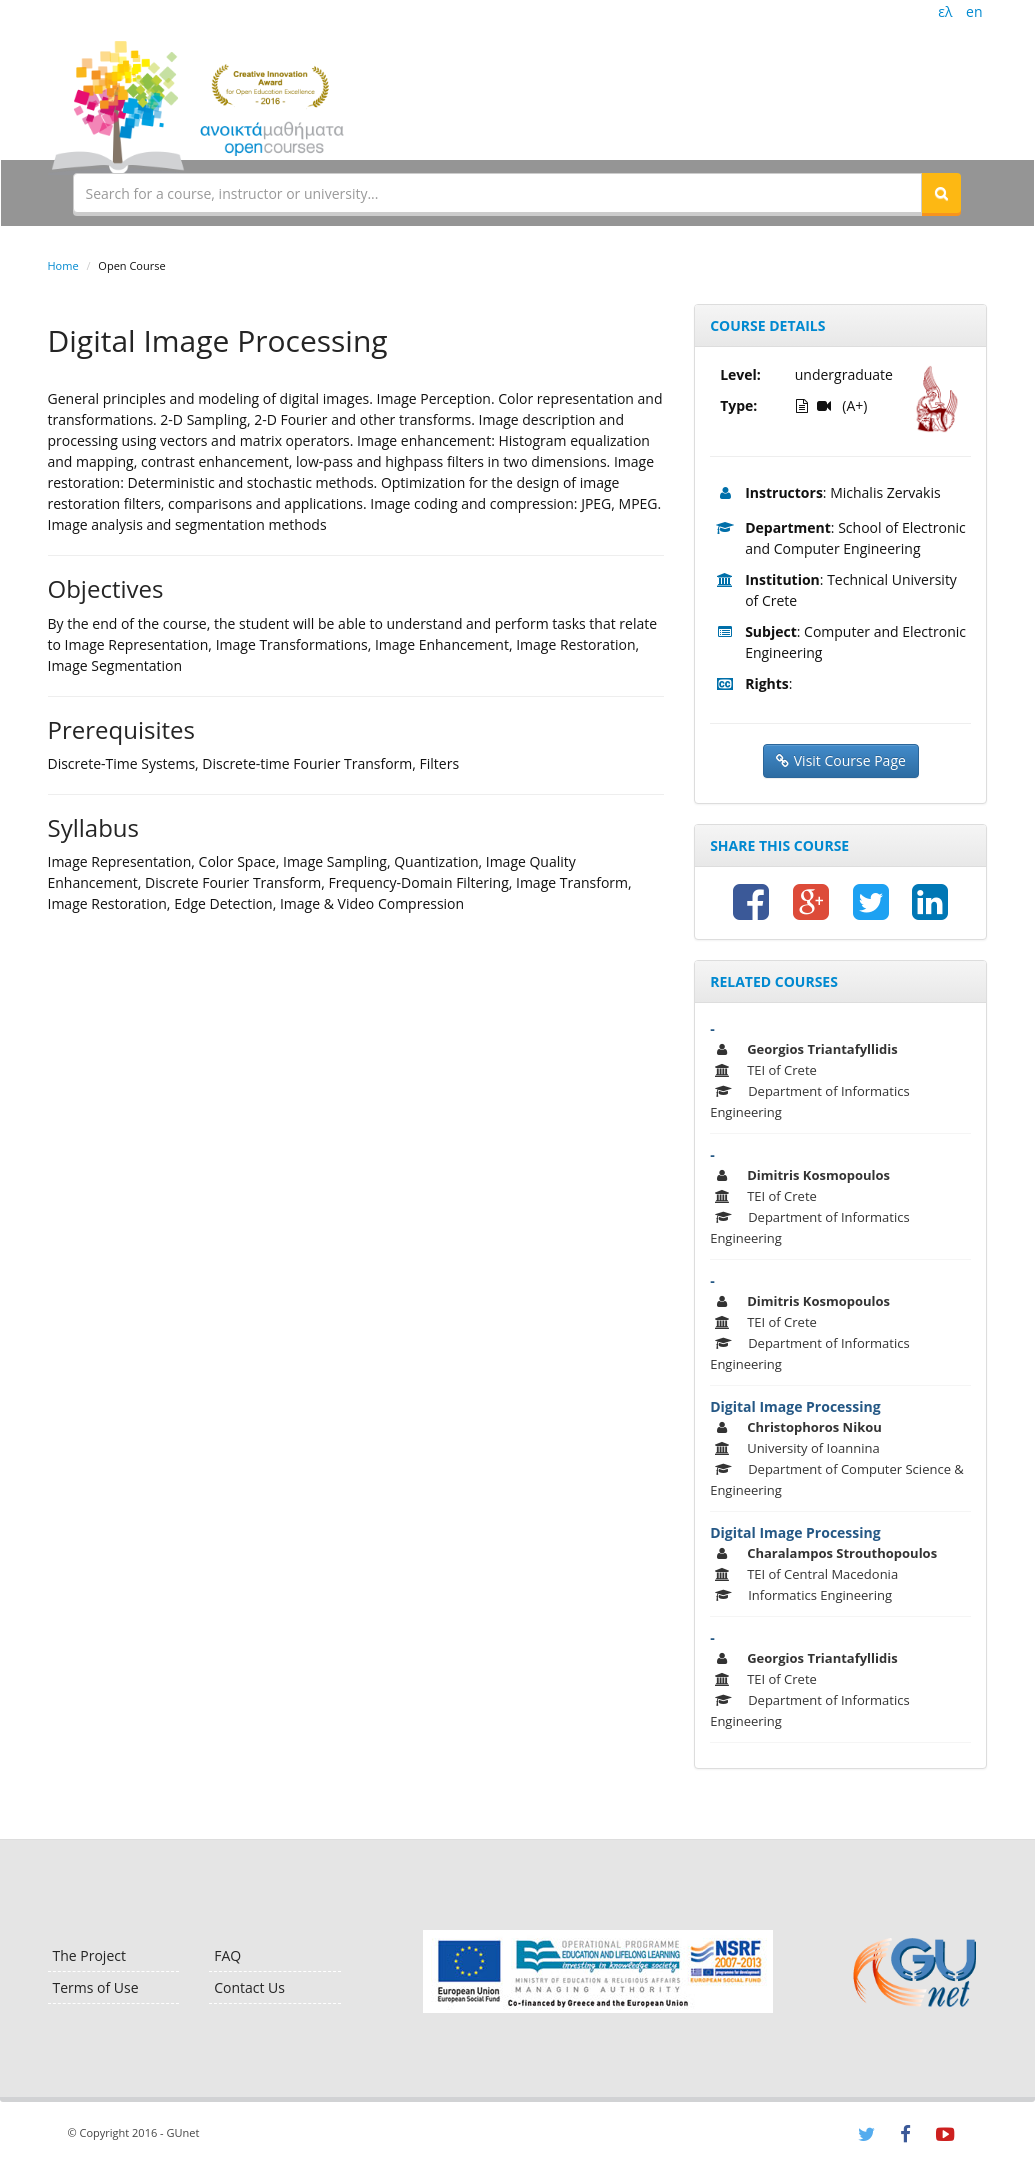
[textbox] (498, 193)
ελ (945, 11)
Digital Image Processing (795, 1406)
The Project (89, 1955)
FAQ (227, 1955)
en (974, 11)
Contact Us (249, 1987)
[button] (941, 193)
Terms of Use (96, 1987)
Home (63, 265)
